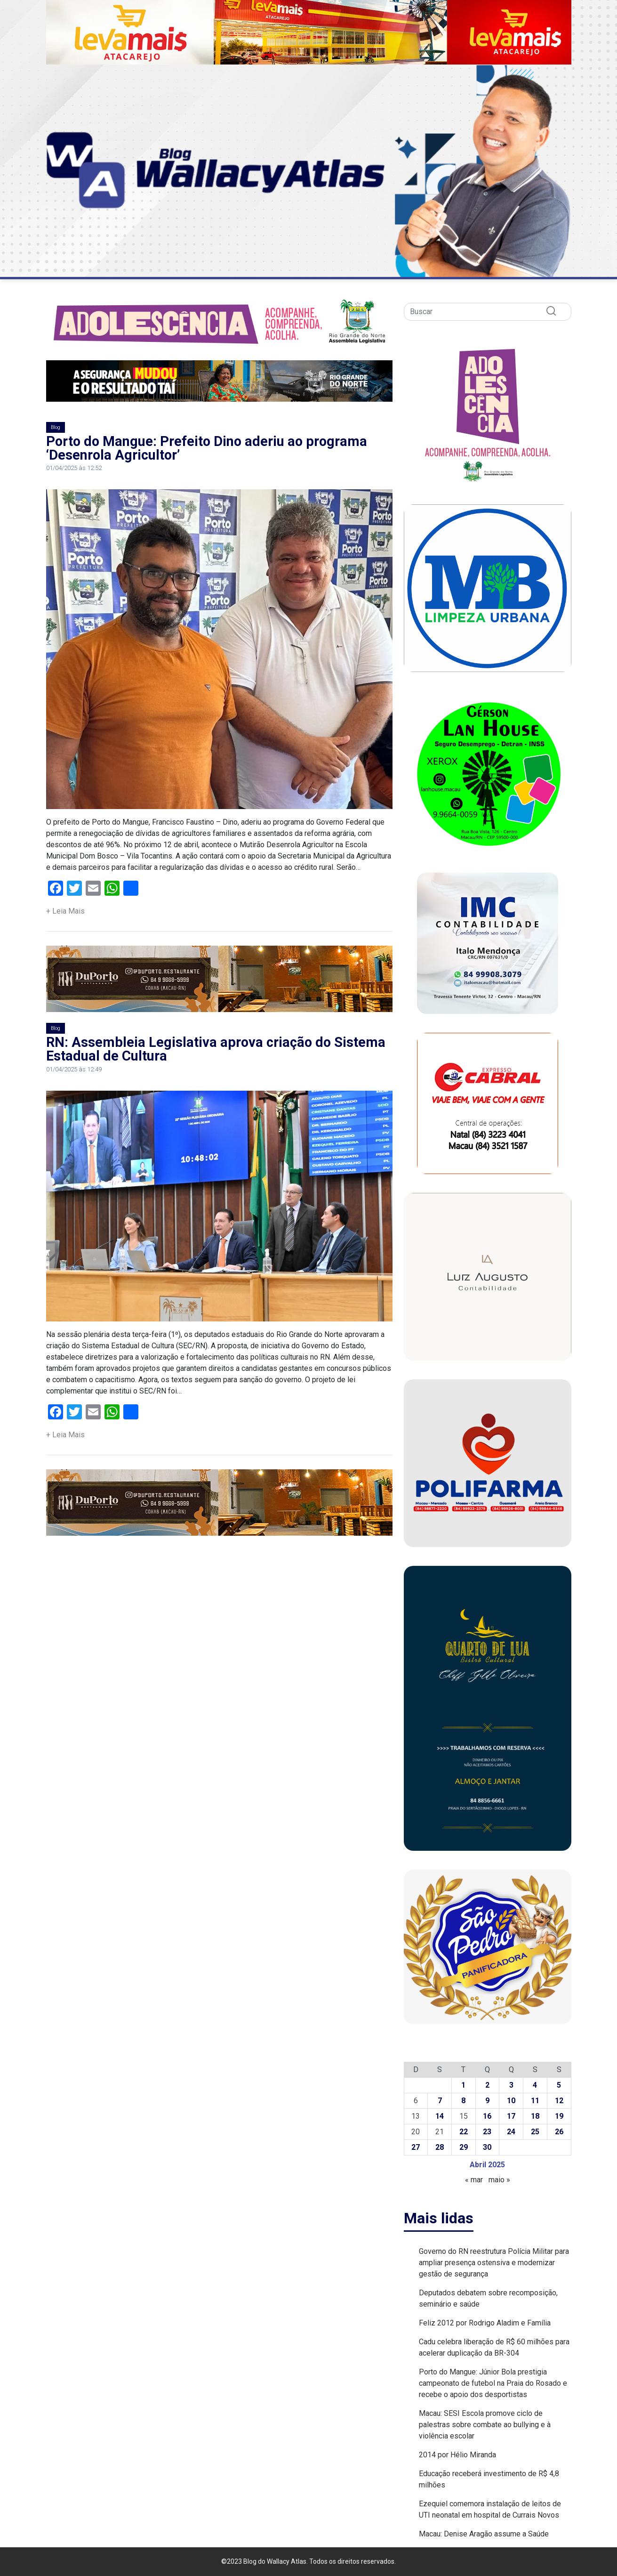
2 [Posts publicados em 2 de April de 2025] (487, 2085)
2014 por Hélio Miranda (457, 2454)
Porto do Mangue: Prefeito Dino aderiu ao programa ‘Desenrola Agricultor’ (206, 448)
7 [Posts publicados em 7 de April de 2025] (440, 2100)
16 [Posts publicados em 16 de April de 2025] (487, 2116)
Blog (55, 427)
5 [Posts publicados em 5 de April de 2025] (559, 2085)
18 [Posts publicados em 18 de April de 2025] (535, 2116)
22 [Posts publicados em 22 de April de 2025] (463, 2131)
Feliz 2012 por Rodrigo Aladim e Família (485, 2322)
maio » (499, 2179)
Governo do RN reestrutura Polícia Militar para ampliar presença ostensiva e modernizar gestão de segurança (494, 2262)
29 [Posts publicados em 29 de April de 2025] (463, 2147)
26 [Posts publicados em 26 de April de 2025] (559, 2131)
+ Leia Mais (65, 911)
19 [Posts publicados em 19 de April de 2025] (559, 2116)
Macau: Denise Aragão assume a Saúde (484, 2533)
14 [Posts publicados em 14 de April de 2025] (439, 2116)
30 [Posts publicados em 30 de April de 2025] (487, 2147)
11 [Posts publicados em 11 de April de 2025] (535, 2100)
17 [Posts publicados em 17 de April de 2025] (511, 2116)
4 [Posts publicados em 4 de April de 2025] (535, 2085)
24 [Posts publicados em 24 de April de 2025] (511, 2131)
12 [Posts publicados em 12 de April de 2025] (559, 2100)
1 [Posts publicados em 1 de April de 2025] (463, 2085)
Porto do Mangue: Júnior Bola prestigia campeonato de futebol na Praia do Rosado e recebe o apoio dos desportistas (493, 2383)
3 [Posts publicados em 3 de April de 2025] (511, 2085)
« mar (474, 2179)
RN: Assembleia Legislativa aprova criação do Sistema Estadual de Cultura (215, 1049)
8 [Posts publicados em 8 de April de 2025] (463, 2100)
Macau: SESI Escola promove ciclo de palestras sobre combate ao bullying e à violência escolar (485, 2424)
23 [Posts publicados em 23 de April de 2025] (487, 2131)
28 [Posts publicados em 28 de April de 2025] (439, 2147)
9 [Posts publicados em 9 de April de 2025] (487, 2100)
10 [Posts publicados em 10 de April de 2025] (511, 2100)
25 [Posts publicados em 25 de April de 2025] (535, 2131)
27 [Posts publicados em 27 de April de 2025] (415, 2147)
